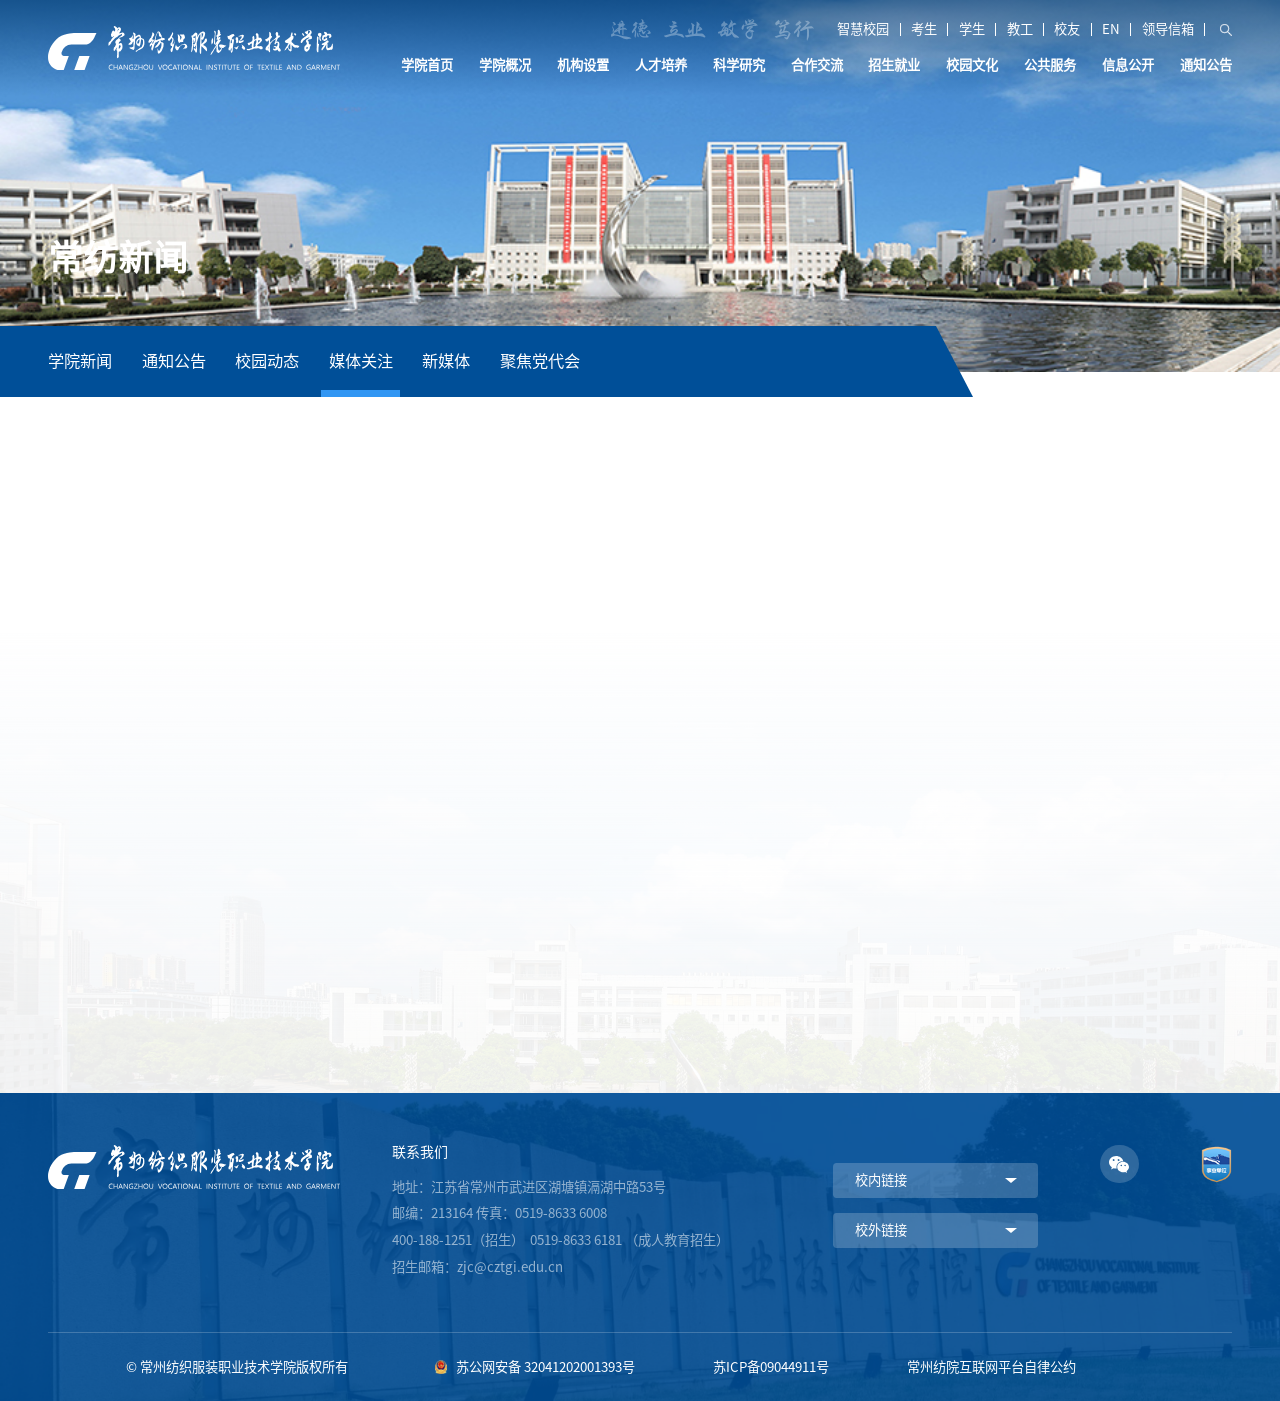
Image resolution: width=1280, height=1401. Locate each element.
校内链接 (881, 1180)
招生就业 (894, 65)
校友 (1067, 29)
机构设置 (583, 65)
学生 (972, 29)
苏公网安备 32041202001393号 (545, 1367)
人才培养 (661, 65)
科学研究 (739, 65)
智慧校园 (863, 29)
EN (1111, 29)
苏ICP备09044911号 (771, 1367)
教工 (1020, 29)
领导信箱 (1168, 29)
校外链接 (881, 1230)
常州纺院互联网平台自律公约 (991, 1367)
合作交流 (817, 65)
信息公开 (1128, 65)
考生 (924, 29)
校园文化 (972, 65)
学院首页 (427, 65)
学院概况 (505, 65)
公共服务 (1050, 65)
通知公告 (1206, 65)
